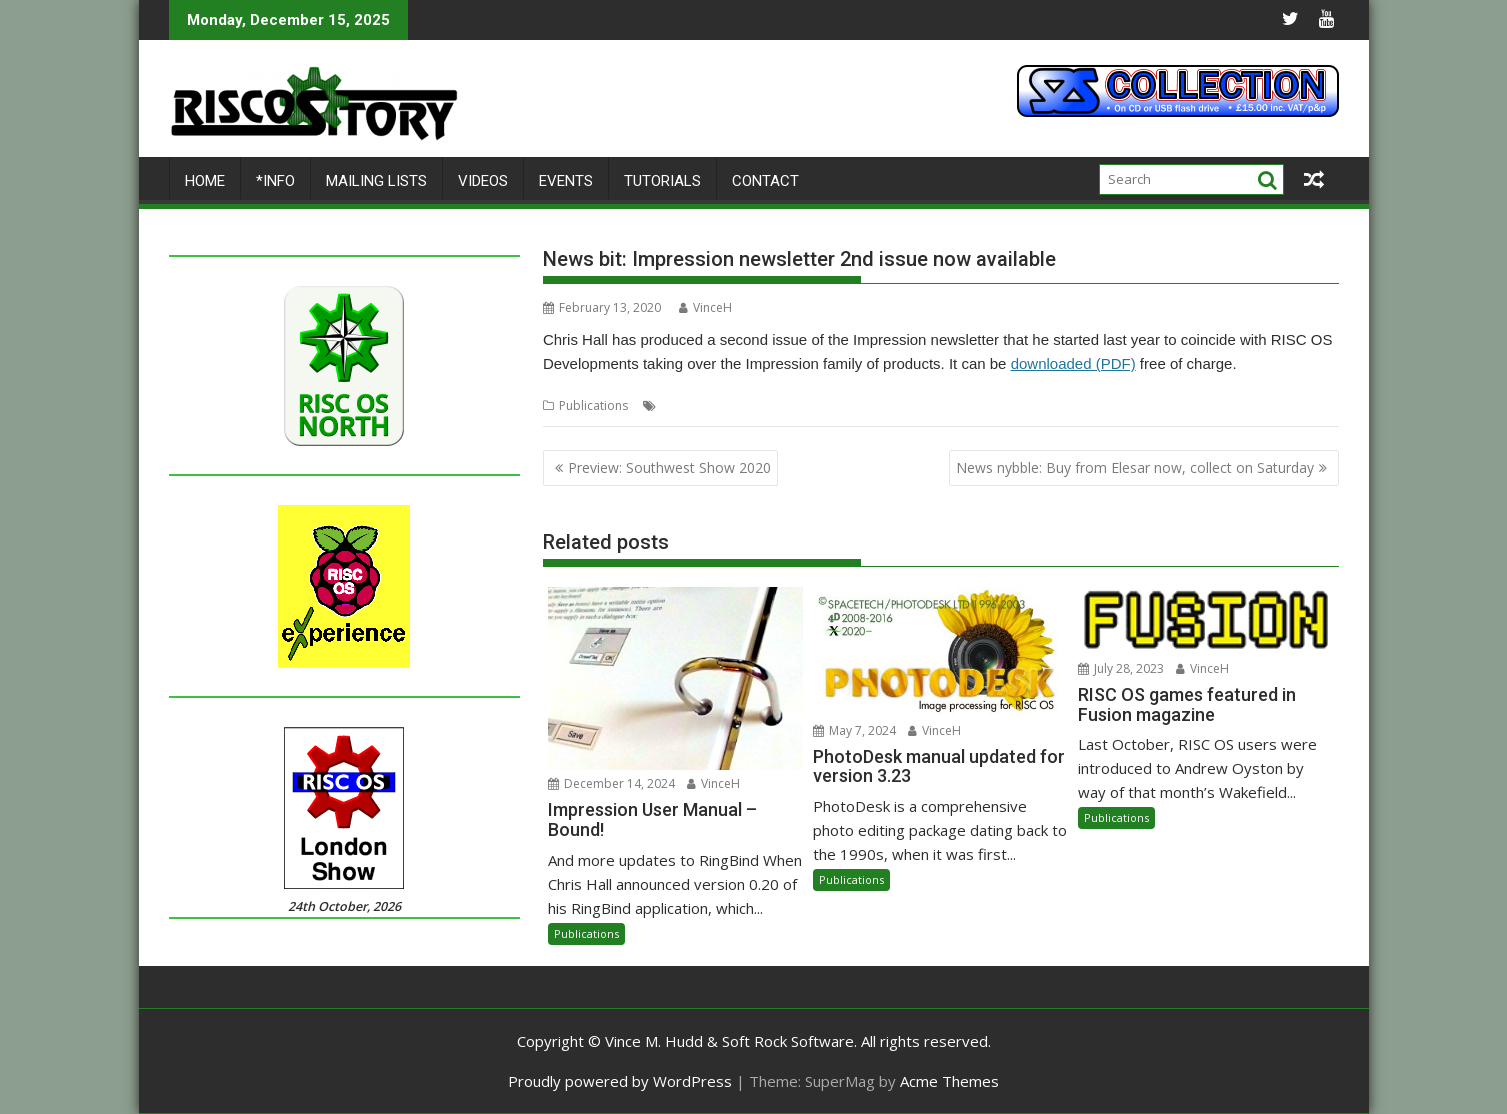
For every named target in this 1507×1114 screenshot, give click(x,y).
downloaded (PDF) (1073, 363)
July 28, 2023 (1121, 668)
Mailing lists (376, 181)
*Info (275, 181)
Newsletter (825, 405)
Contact (765, 181)
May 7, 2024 (854, 730)
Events (566, 181)
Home (205, 181)
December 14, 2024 (611, 783)
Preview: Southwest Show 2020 (669, 467)
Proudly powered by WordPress (620, 1081)
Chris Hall (688, 405)
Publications (593, 405)
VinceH (705, 307)
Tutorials (662, 181)
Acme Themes (949, 1081)
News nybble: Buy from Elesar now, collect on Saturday (1135, 467)
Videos (483, 181)
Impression (755, 405)
